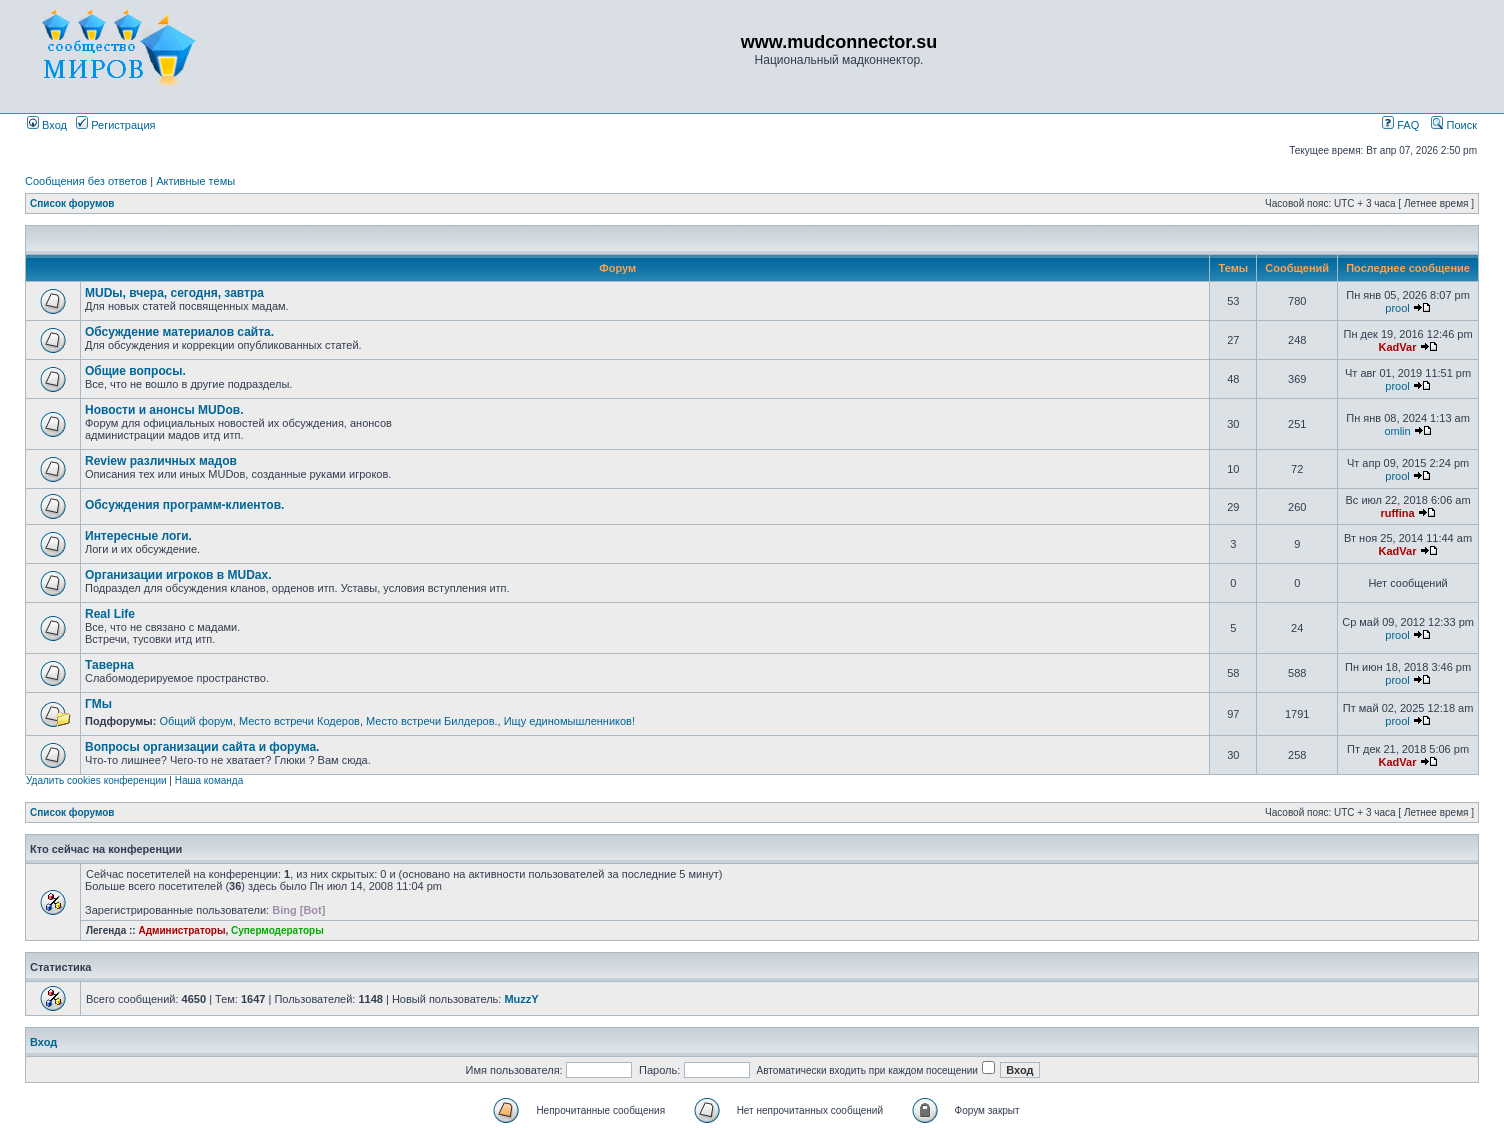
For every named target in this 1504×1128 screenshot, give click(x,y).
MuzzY (521, 999)
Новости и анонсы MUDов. (164, 410)
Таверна (109, 665)
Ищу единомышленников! (569, 721)
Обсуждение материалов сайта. (179, 332)
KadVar (1398, 347)
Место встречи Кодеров (299, 721)
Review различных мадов (161, 461)
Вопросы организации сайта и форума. (202, 747)
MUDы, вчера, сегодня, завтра (174, 293)
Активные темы (195, 181)
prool (1397, 308)
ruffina (1397, 513)
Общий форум (195, 721)
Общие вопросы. (135, 371)
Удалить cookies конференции (96, 780)
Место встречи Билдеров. (432, 721)
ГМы (98, 704)
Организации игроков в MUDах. (178, 575)
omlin (1397, 431)
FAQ (1400, 125)
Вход (47, 125)
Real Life (110, 614)
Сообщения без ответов (86, 181)
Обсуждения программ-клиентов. (184, 505)
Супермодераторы (277, 930)
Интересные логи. (138, 536)
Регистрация (115, 125)
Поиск (1454, 125)
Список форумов (72, 203)
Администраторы (181, 930)
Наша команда (209, 780)
